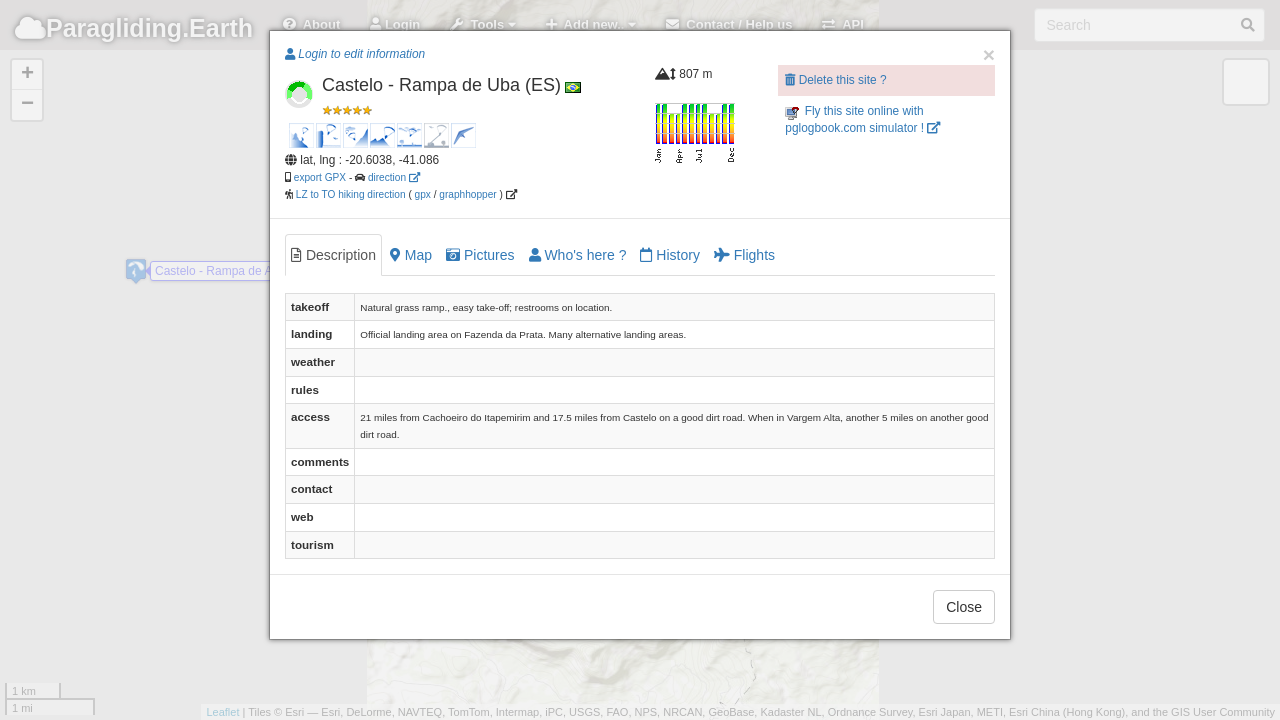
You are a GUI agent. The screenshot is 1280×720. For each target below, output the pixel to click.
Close (964, 607)
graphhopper (467, 194)
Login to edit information (355, 54)
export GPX (320, 177)
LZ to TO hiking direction (349, 194)
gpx (423, 194)
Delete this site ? (835, 80)
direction (394, 177)
